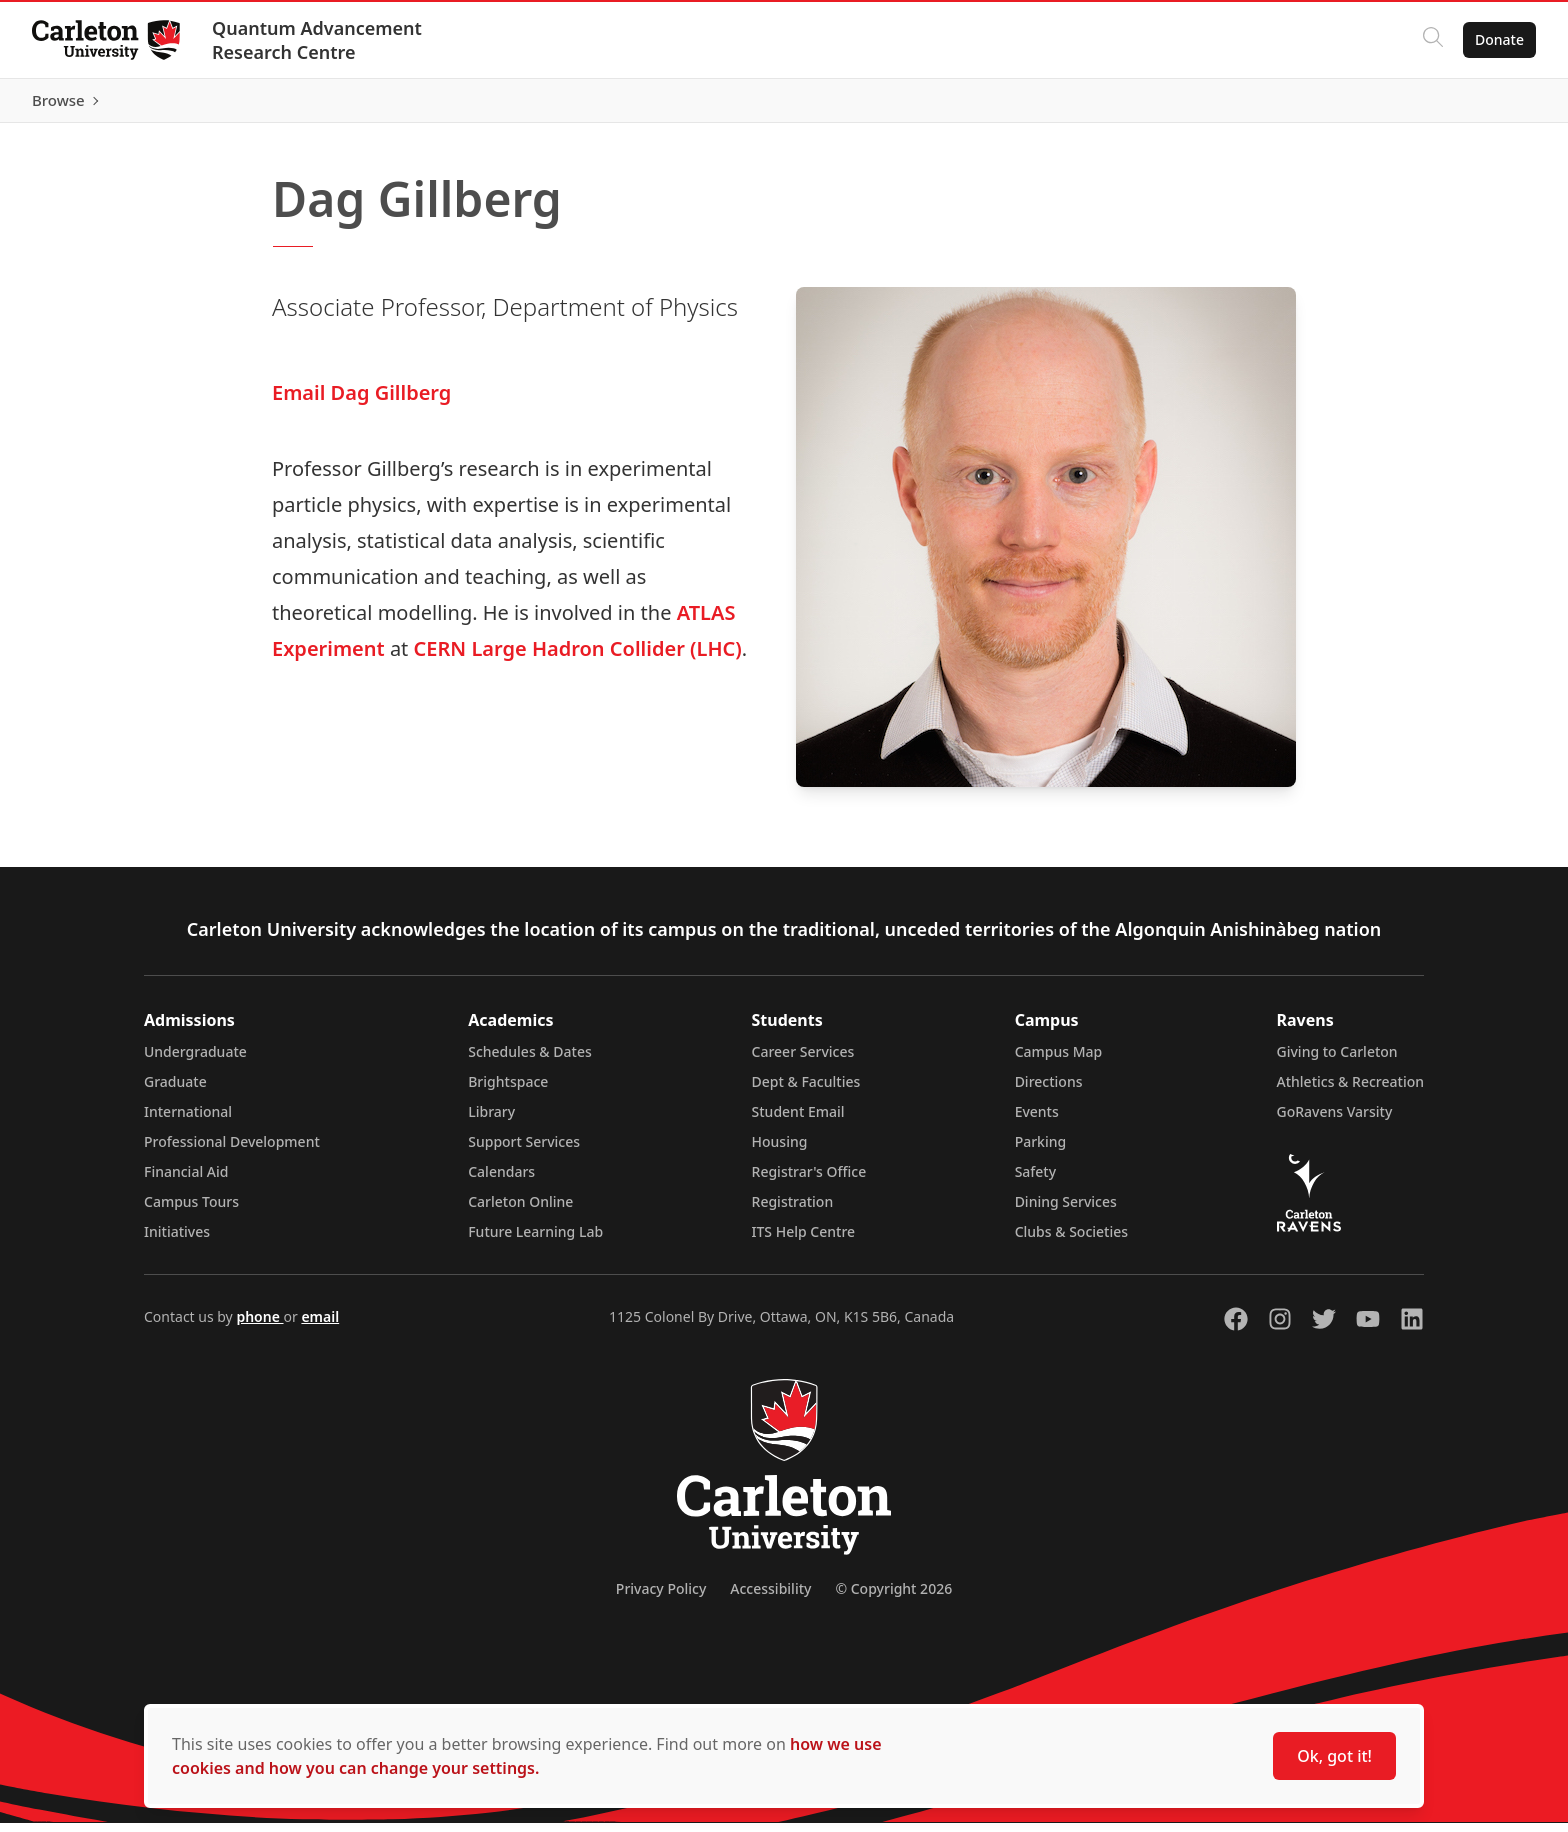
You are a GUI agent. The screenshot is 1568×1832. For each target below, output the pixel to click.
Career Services (803, 1060)
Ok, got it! (1334, 1756)
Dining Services (1066, 1210)
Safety (1036, 1180)
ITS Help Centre (804, 1240)
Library (491, 1120)
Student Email (798, 1120)
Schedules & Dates (530, 1060)
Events (1037, 1120)
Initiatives (177, 1240)
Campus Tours (191, 1210)
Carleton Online (520, 1210)
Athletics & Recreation (1350, 1090)
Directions (1049, 1090)
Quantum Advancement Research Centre (317, 40)
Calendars (501, 1180)
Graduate (175, 1090)
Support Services (524, 1150)
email (320, 1325)
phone (259, 1325)
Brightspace (508, 1090)
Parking (1041, 1150)
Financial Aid (186, 1180)
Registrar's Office (809, 1180)
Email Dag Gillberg (361, 401)
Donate (1499, 39)
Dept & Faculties (806, 1090)
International (188, 1120)
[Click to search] (1433, 40)
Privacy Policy (661, 1597)
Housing (780, 1150)
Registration (793, 1210)
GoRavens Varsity (1335, 1120)
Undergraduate (195, 1060)
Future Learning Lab (535, 1240)
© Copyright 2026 (893, 1597)
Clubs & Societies (1071, 1240)
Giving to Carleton (1337, 1060)
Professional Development (232, 1150)
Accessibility (770, 1597)
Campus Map (1059, 1060)
